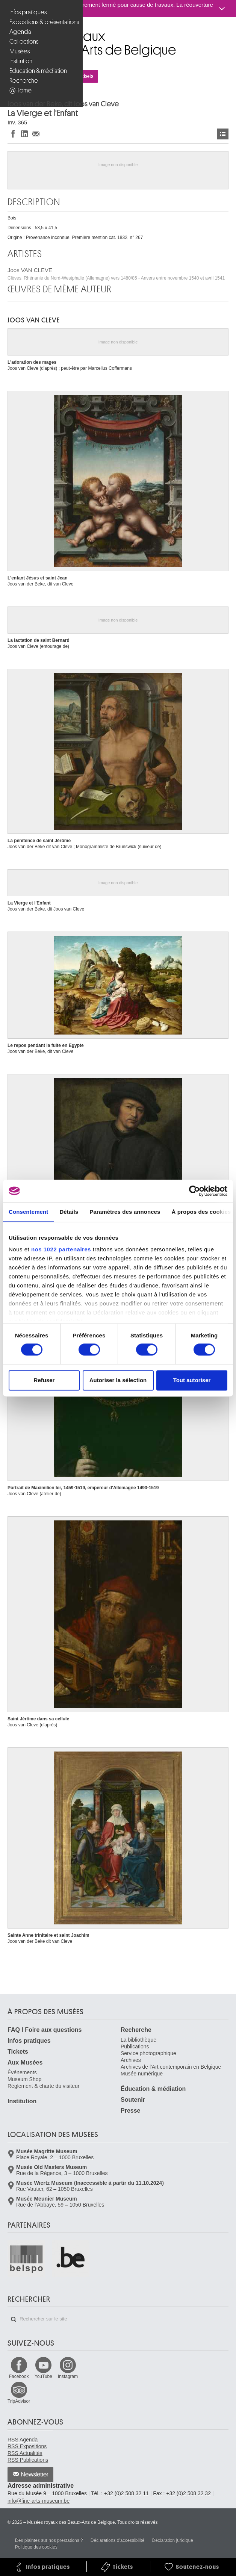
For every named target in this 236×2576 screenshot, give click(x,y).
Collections (23, 41)
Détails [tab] (68, 1212)
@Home (20, 90)
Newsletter (34, 2475)
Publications (135, 2047)
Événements (22, 2072)
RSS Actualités (25, 2453)
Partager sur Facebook (13, 133)
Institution (20, 61)
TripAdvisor (19, 2401)
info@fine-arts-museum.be (39, 2501)
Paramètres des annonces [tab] (124, 1212)
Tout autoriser (192, 1380)
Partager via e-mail (35, 133)
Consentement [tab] (28, 1212)
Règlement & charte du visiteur (43, 2086)
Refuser (44, 1380)
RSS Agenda (23, 2440)
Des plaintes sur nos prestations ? (49, 2540)
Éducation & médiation (38, 71)
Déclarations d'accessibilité (118, 2540)
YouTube (43, 2376)
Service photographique (148, 2053)
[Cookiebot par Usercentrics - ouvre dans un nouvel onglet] (194, 1190)
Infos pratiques (28, 12)
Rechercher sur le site (13, 2319)
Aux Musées (25, 2062)
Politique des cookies (36, 2547)
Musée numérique (142, 2074)
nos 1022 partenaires (61, 1249)
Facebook (19, 2376)
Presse (131, 2110)
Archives (131, 2060)
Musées (19, 51)
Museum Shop (24, 2079)
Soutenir (133, 2099)
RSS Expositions (27, 2446)
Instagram (68, 2376)
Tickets (18, 2051)
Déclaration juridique (172, 2540)
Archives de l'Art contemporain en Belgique (171, 2067)
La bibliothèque (138, 2040)
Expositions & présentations (42, 22)
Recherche (23, 80)
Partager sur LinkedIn (24, 133)
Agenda (20, 32)
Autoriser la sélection (118, 1380)
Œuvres (222, 134)
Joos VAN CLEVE (116, 274)
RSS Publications (28, 2460)
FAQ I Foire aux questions (45, 2030)
